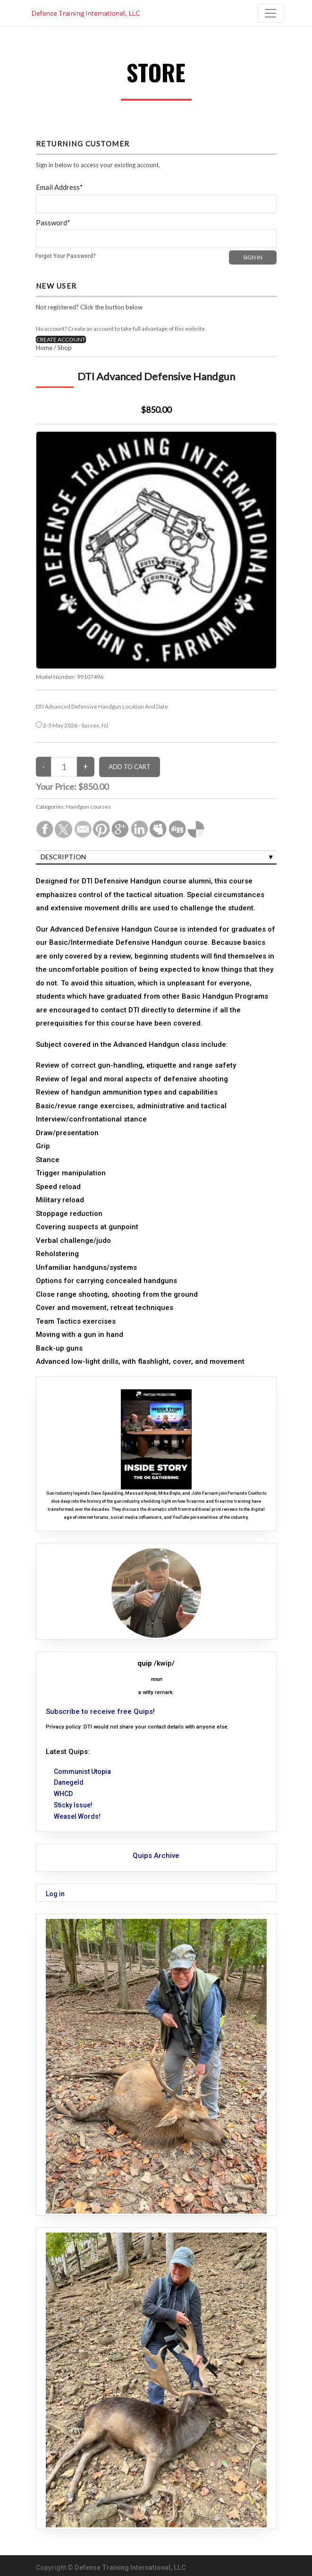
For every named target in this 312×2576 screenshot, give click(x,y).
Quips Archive (156, 1855)
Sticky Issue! (73, 1805)
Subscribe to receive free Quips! (100, 1711)
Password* (53, 222)
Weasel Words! (77, 1816)
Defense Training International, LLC (130, 2567)
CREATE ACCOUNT (60, 339)
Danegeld (69, 1782)
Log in (55, 1894)
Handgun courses (88, 806)
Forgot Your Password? (65, 256)
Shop (65, 347)
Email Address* (59, 187)
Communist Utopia (82, 1771)
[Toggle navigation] (270, 13)
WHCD (63, 1793)
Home (44, 347)
